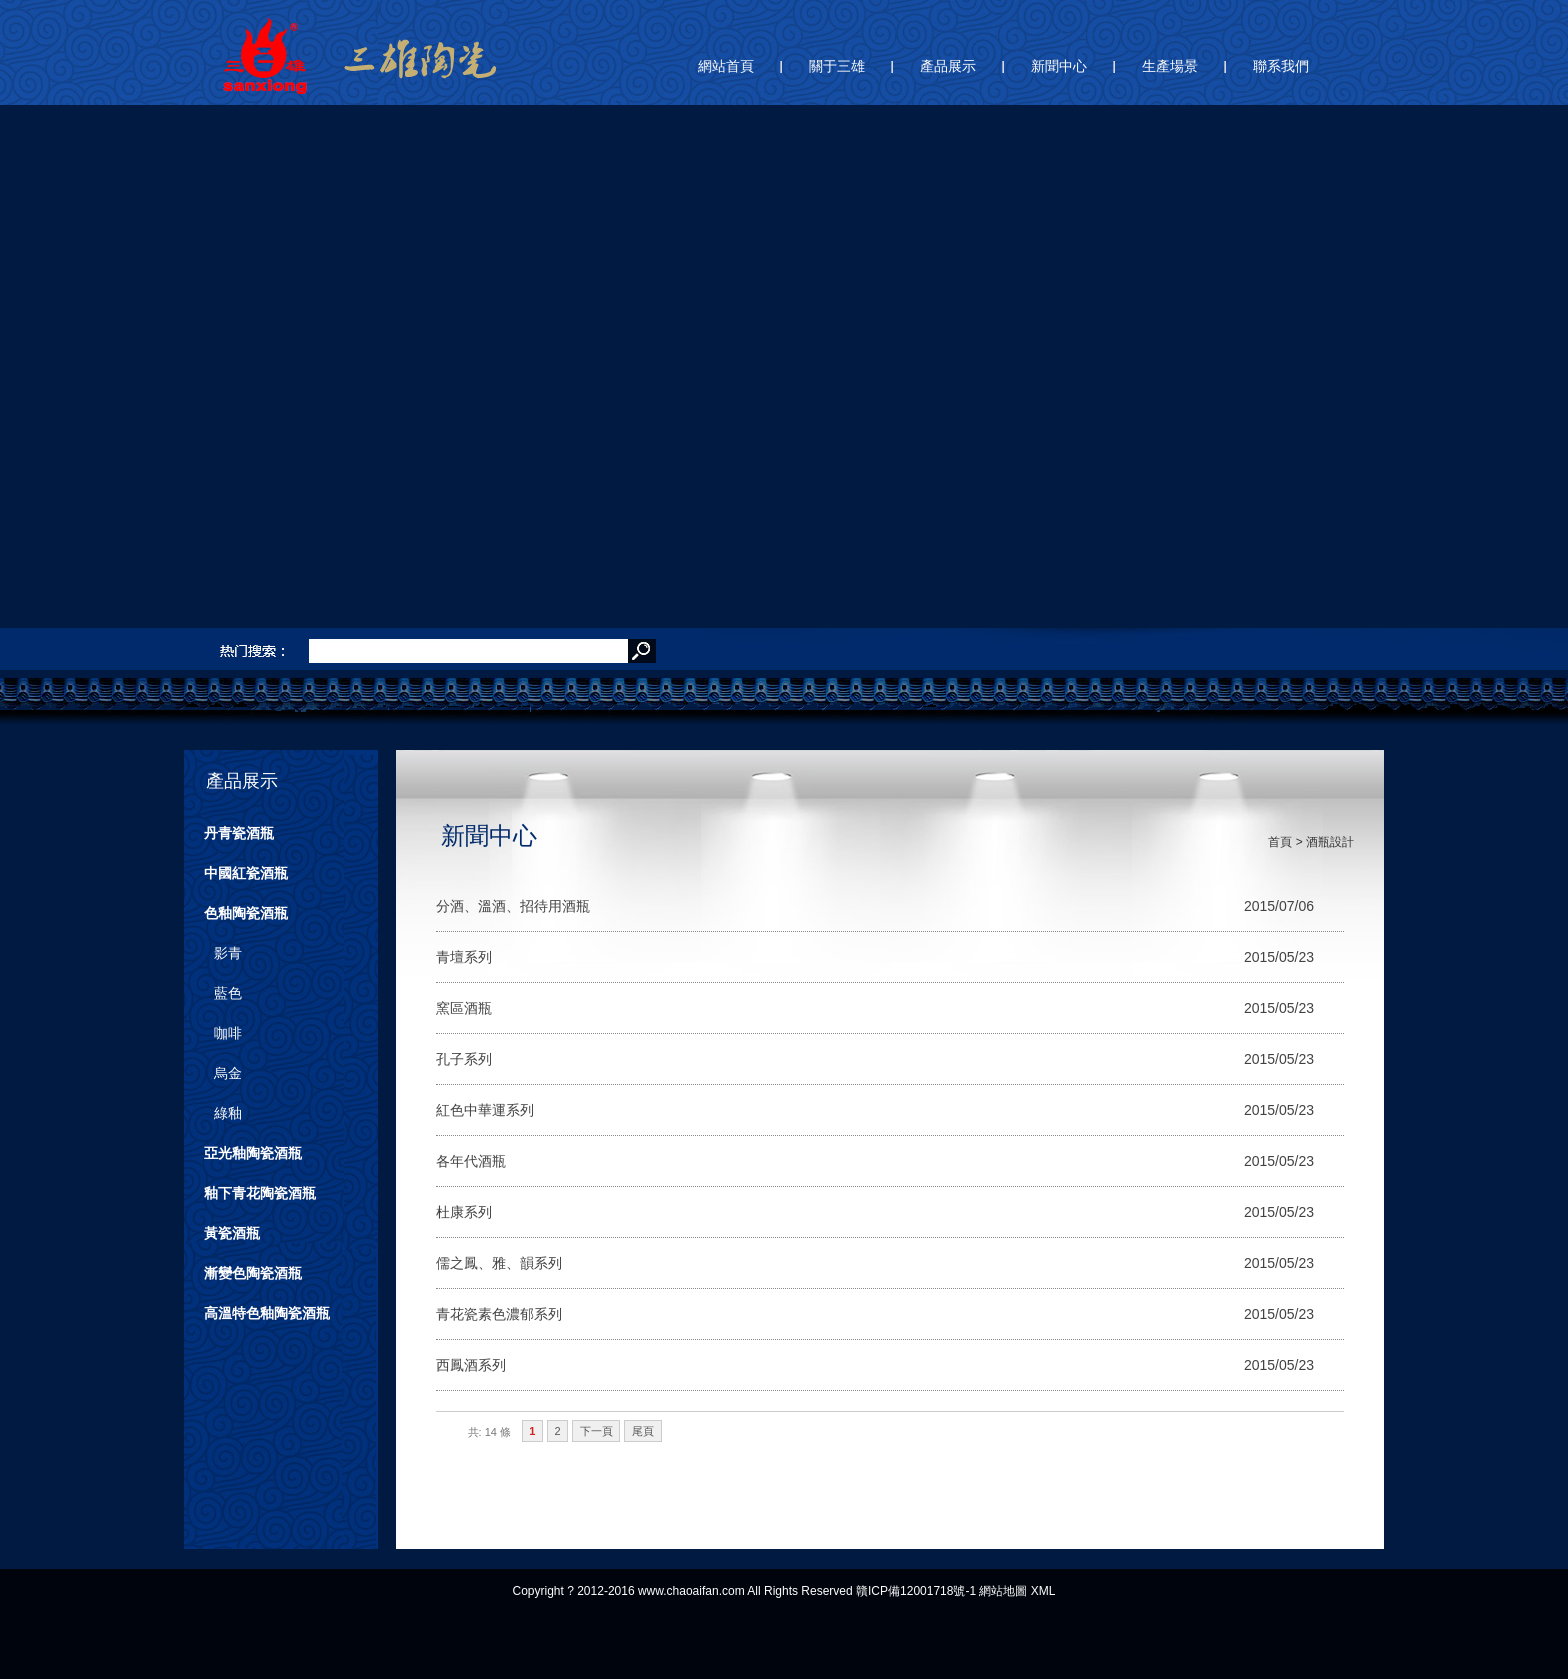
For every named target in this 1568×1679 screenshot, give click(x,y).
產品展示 (948, 66)
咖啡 (228, 1033)
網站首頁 (726, 66)
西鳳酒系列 (471, 1365)
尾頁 (643, 1431)
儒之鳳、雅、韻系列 (499, 1263)
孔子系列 (464, 1059)
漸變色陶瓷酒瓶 (253, 1273)
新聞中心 (1059, 66)
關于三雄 (837, 66)
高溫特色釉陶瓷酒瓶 (267, 1313)
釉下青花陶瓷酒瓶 (260, 1193)
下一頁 (596, 1431)
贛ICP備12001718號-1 (916, 1591)
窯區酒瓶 (464, 1008)
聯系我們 (1281, 66)
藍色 (228, 993)
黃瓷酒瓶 (232, 1233)
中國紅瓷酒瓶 (246, 873)
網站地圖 (1003, 1591)
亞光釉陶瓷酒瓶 (253, 1153)
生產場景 (1170, 66)
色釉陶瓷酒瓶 (246, 913)
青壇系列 (464, 957)
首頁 (1280, 842)
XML (1043, 1591)
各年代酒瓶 (471, 1161)
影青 (228, 953)
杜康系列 (464, 1212)
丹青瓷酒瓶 (239, 833)
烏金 (228, 1073)
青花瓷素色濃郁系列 (499, 1314)
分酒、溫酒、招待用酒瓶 (513, 906)
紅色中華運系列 (485, 1110)
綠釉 (228, 1113)
